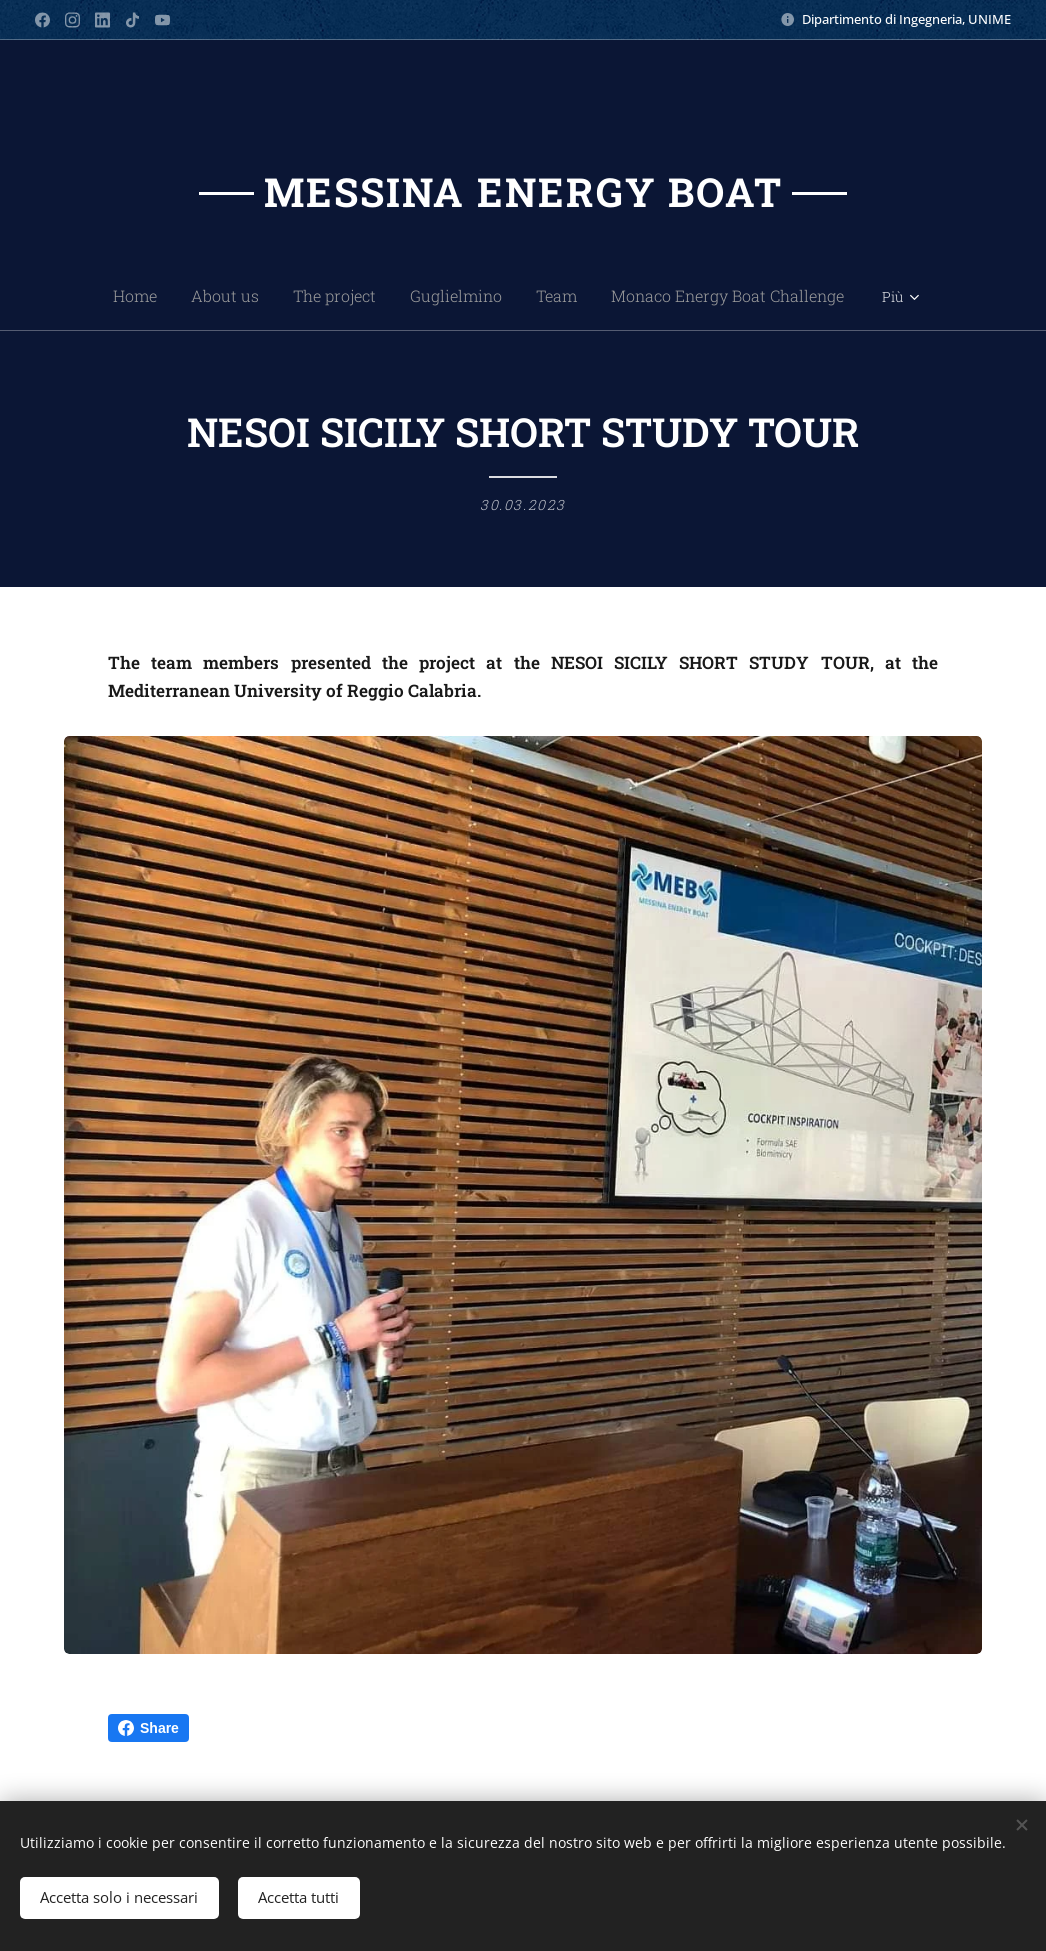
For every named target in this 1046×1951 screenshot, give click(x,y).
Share (148, 1728)
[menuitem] (78, 296)
